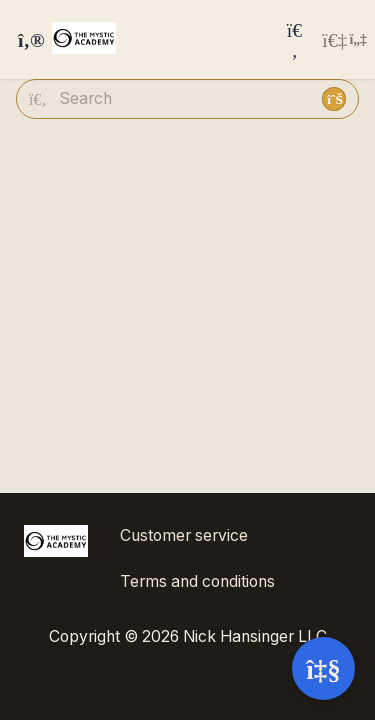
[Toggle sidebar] (28, 40)
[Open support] (323, 668)
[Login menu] (344, 40)
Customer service (184, 535)
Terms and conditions (197, 581)
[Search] (295, 39)
